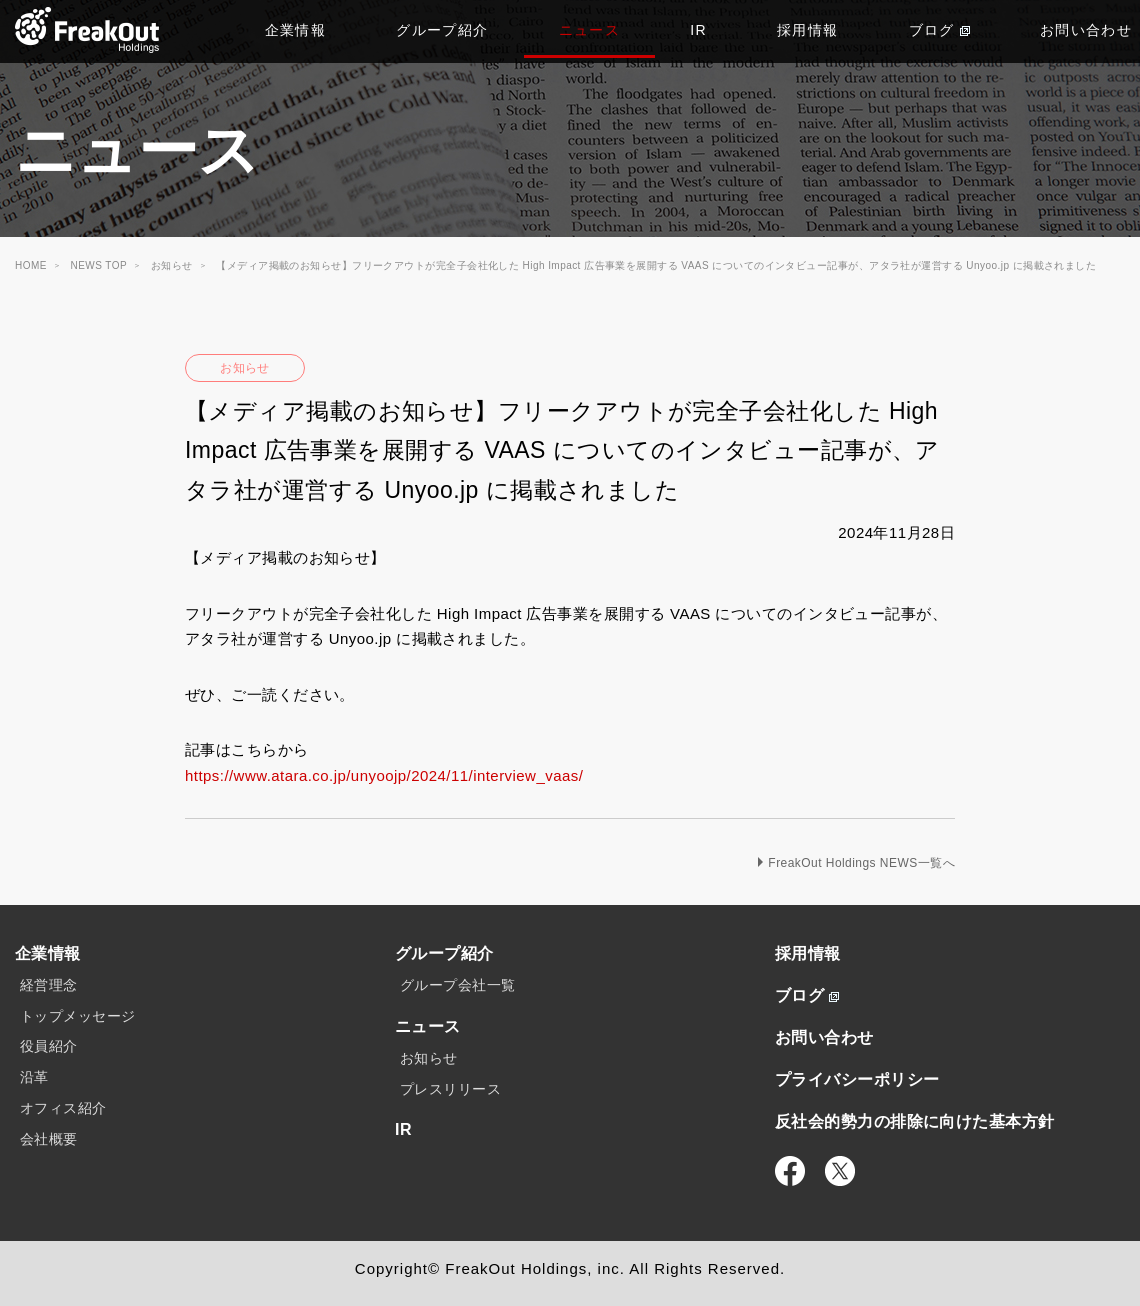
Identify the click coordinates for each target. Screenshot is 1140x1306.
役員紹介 (49, 1046)
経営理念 (49, 985)
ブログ (939, 30)
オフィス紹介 (63, 1108)
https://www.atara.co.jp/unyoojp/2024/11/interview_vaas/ (384, 775)
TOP (87, 30)
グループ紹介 (442, 30)
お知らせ (245, 368)
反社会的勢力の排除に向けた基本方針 (915, 1121)
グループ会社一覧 (458, 985)
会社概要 (49, 1139)
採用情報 (808, 30)
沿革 (34, 1077)
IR (698, 30)
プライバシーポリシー (857, 1079)
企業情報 (296, 30)
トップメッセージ (78, 1016)
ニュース (590, 30)
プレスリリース (450, 1089)
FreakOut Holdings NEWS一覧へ (861, 863)
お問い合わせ (824, 1037)
